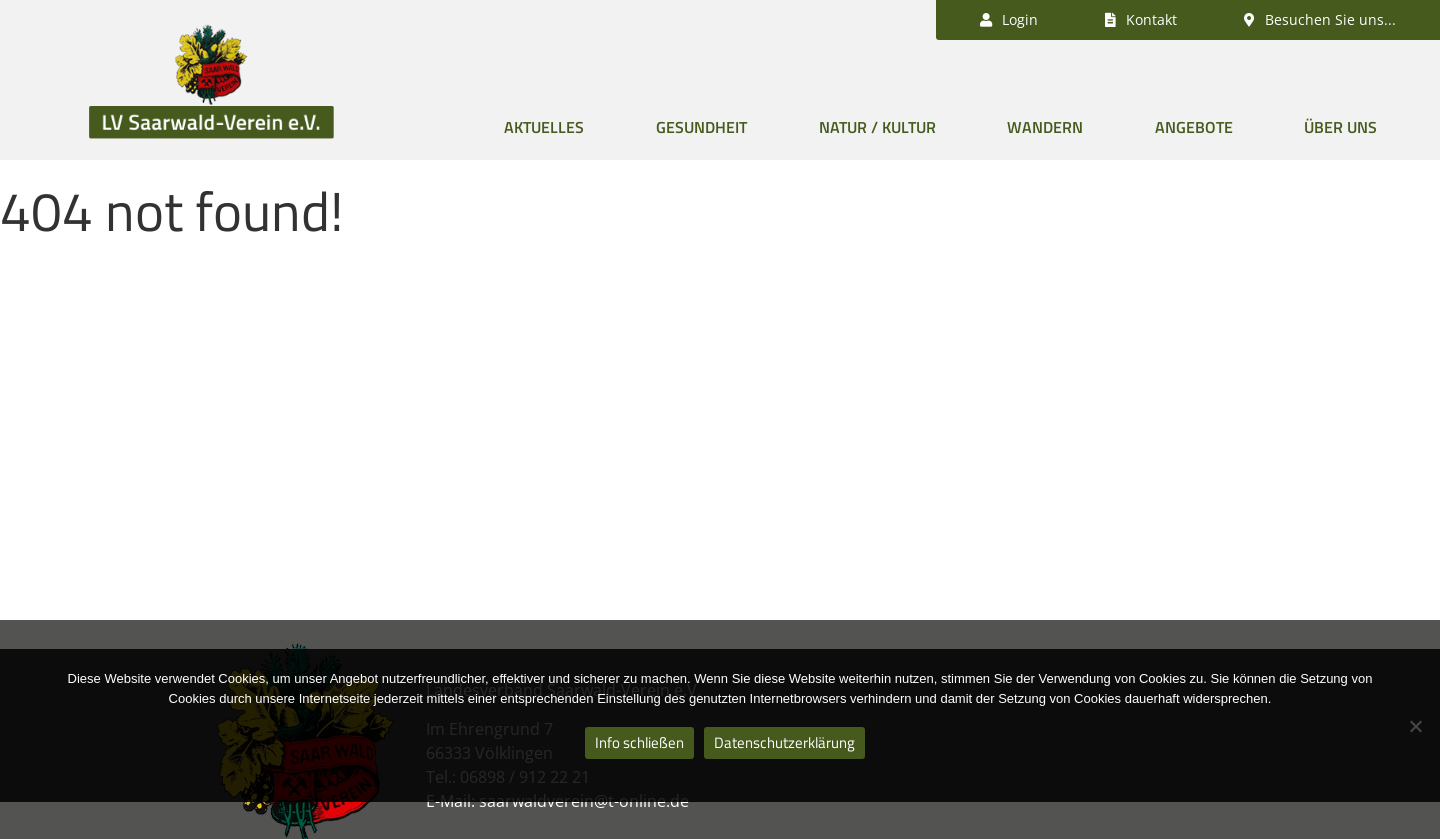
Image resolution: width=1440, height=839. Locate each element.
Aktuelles (544, 127)
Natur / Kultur (877, 127)
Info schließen (639, 742)
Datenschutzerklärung (784, 742)
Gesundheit (701, 127)
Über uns (1340, 127)
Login (1009, 19)
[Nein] (1415, 726)
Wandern (1045, 127)
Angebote (1194, 127)
